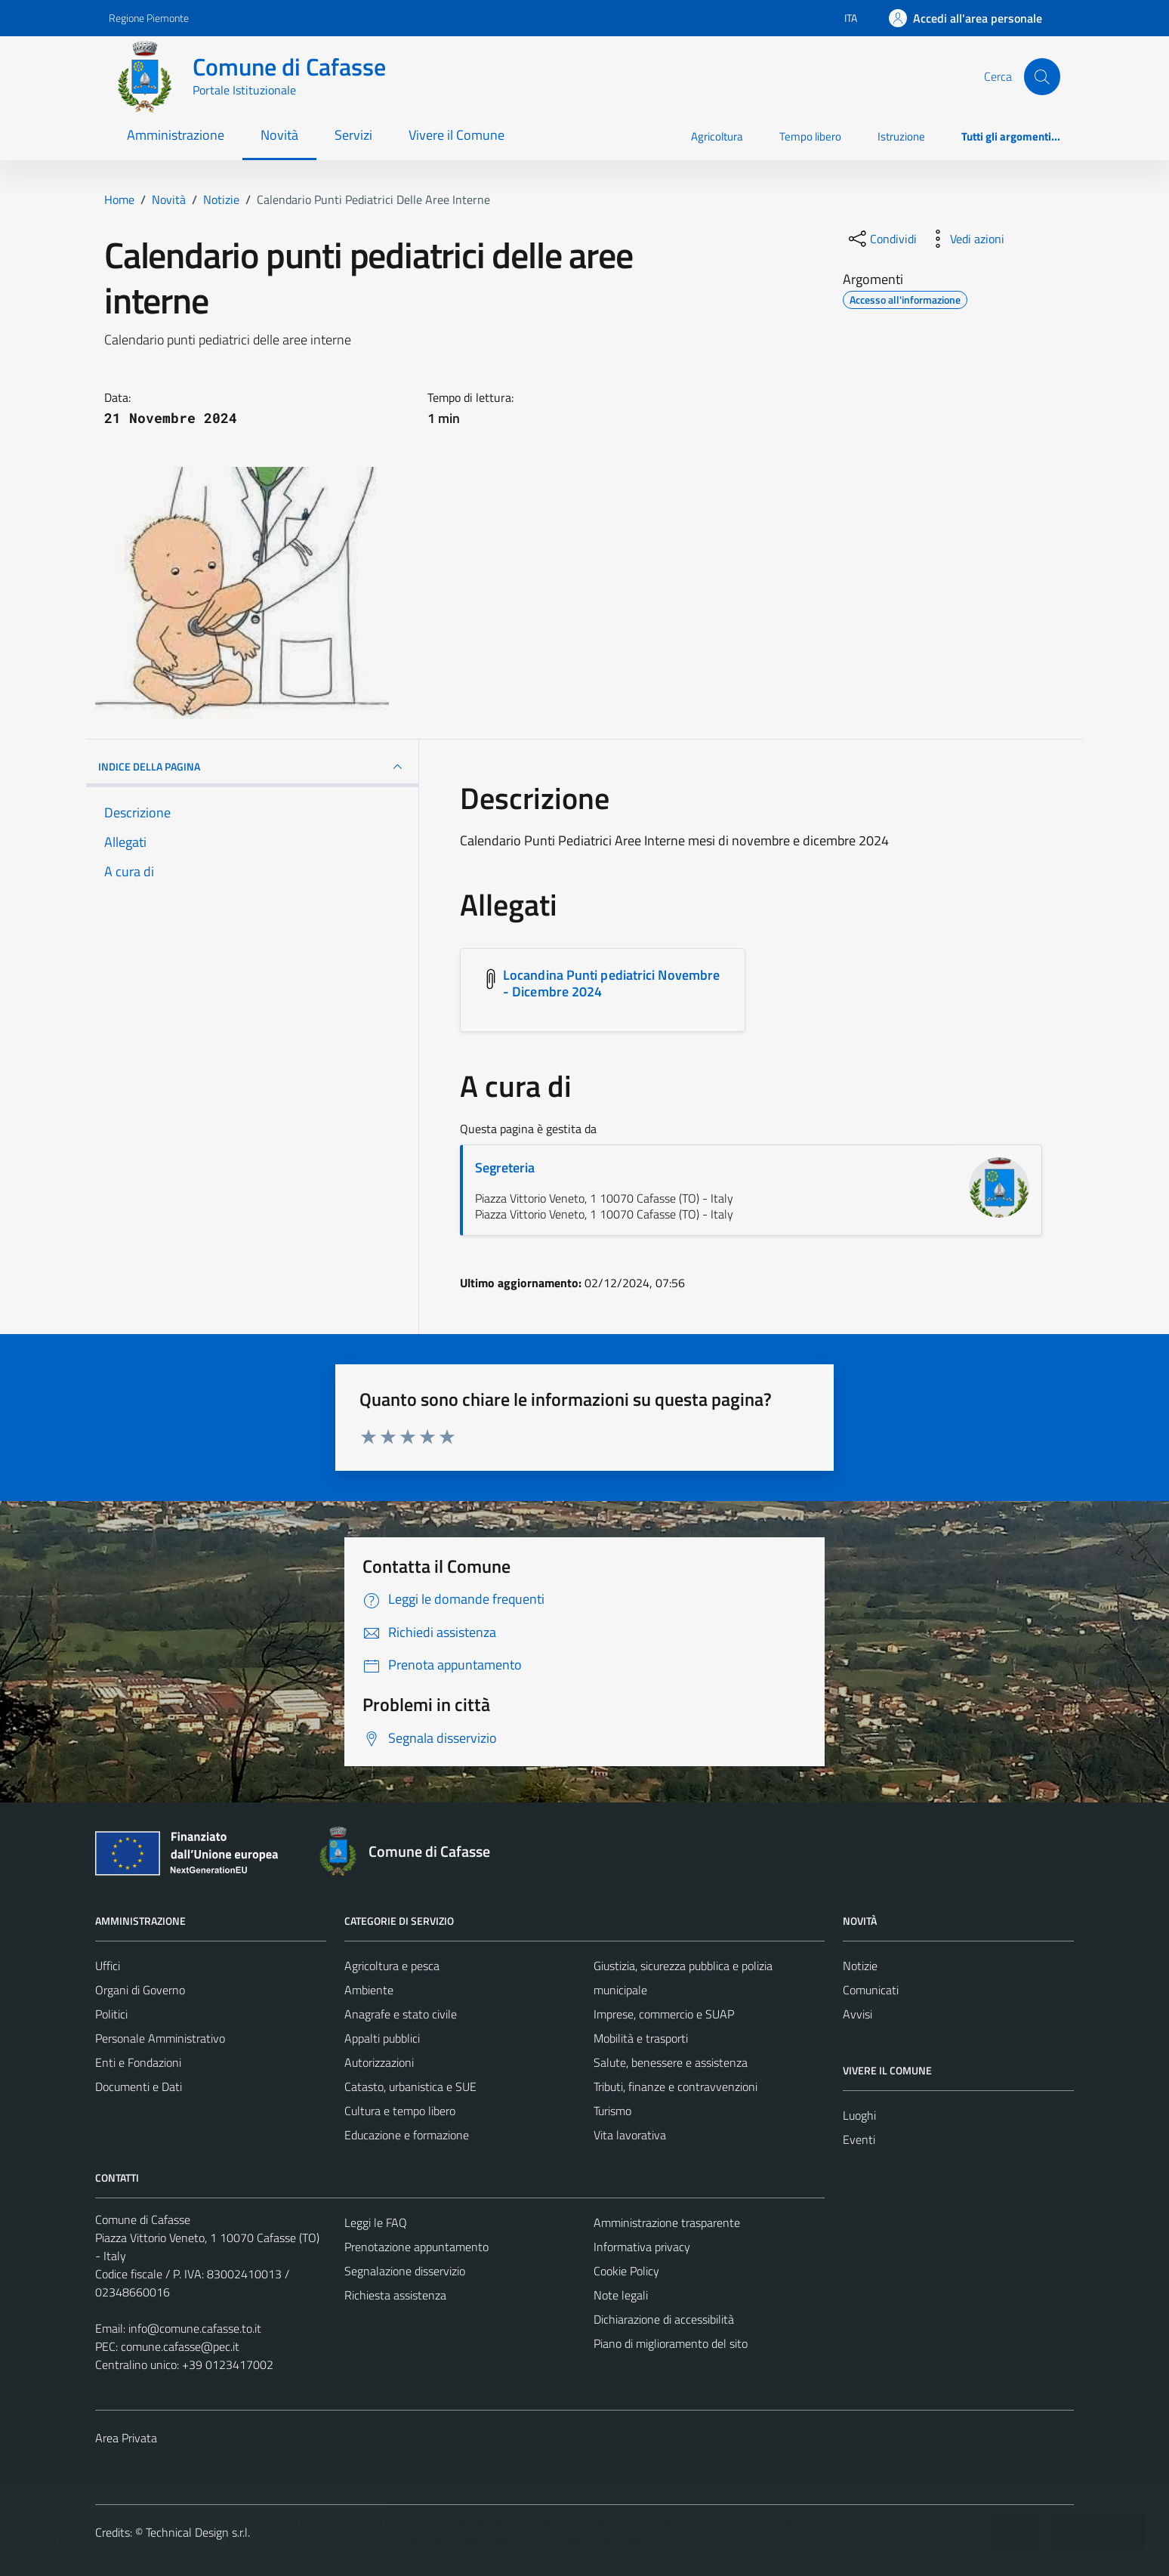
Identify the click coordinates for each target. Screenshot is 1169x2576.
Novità (279, 135)
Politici (111, 2014)
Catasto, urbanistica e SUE (410, 2086)
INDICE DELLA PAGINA (252, 767)
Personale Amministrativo (160, 2038)
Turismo (612, 2111)
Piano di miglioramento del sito (671, 2343)
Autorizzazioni (379, 2062)
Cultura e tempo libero (399, 2111)
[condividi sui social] (881, 239)
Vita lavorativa (630, 2135)
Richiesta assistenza (395, 2295)
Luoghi (859, 2115)
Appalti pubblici (382, 2038)
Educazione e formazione (406, 2135)
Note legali (621, 2295)
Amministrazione (175, 135)
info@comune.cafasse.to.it (194, 2328)
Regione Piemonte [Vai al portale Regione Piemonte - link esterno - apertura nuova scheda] (149, 18)
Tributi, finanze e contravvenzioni (675, 2086)
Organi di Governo (140, 1990)
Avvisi (857, 2014)
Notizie (860, 1966)
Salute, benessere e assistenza (671, 2062)
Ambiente (368, 1990)
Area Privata (126, 2438)
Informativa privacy (642, 2247)
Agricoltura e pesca (392, 1966)
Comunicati (871, 1990)
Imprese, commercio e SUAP (664, 2014)
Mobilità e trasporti (641, 2038)
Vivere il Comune (456, 135)
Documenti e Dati (138, 2086)
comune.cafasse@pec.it (180, 2346)
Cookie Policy (626, 2271)
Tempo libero (810, 136)
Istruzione (901, 136)
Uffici (107, 1966)
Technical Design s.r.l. (198, 2532)
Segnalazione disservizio (404, 2271)
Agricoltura (717, 136)
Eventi (859, 2139)
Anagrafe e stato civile (400, 2014)
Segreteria (505, 1167)
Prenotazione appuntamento (416, 2247)
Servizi (353, 135)
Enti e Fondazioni (138, 2062)
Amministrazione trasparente (667, 2222)
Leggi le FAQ (375, 2222)
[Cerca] (1042, 76)
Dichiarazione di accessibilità (664, 2319)
